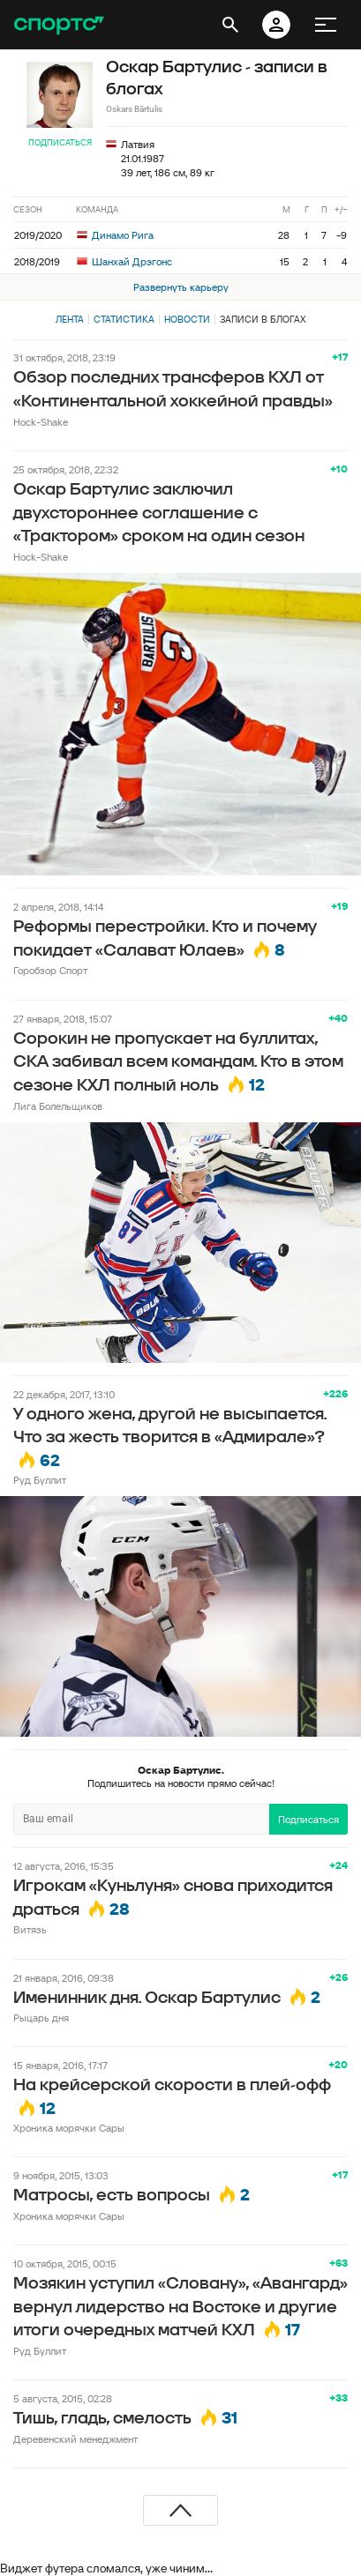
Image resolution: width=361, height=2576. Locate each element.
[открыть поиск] (230, 25)
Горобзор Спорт (50, 970)
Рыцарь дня (41, 2017)
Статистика (124, 319)
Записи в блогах (262, 319)
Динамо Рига (115, 235)
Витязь (30, 1929)
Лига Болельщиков (57, 1106)
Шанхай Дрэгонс (124, 261)
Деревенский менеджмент (75, 2439)
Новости (187, 319)
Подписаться (60, 142)
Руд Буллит (39, 1479)
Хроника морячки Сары (68, 2127)
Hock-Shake (40, 421)
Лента (70, 319)
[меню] (326, 24)
